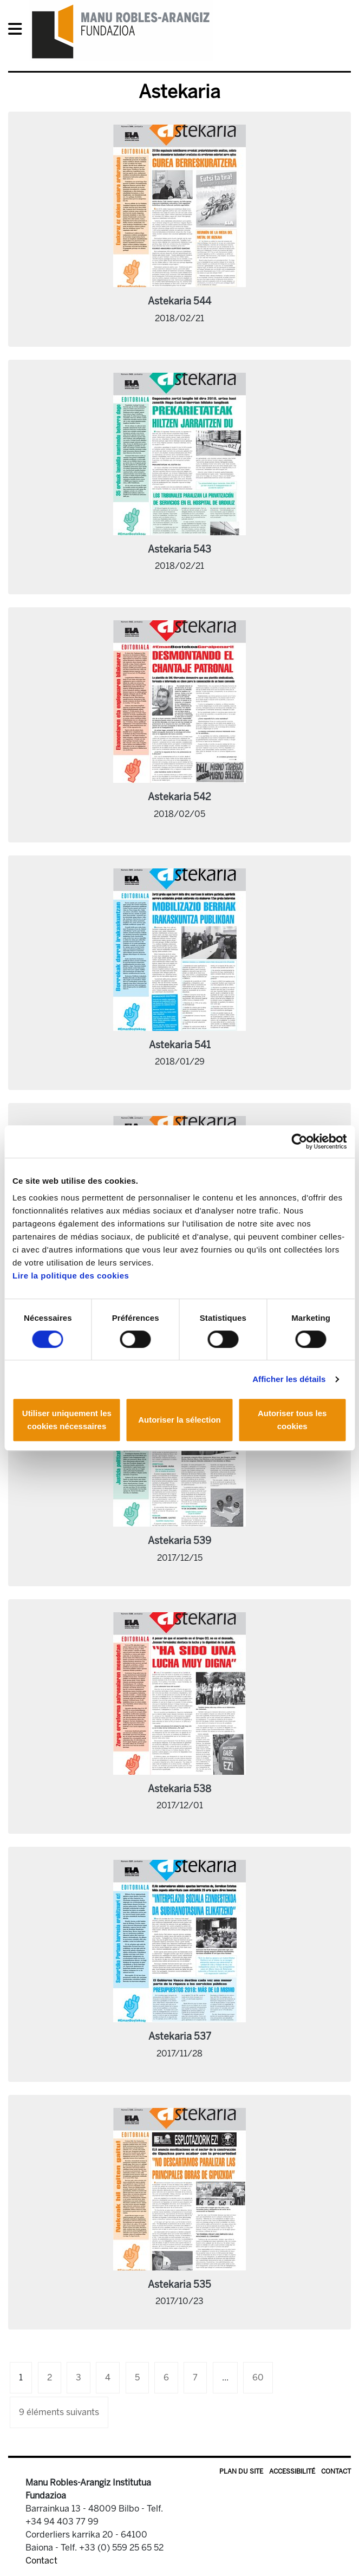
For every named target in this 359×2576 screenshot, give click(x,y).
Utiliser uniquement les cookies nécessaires (67, 1420)
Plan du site (241, 2471)
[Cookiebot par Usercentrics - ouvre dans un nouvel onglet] (299, 1141)
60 (258, 2377)
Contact (336, 2471)
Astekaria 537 (179, 2036)
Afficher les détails (288, 1379)
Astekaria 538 (179, 1789)
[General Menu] (18, 31)
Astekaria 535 (179, 2285)
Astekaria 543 (179, 549)
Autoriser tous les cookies (292, 1420)
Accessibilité (292, 2471)
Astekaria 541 (180, 1045)
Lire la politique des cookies (70, 1275)
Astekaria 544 (179, 301)
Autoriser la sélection (179, 1419)
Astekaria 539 (179, 1541)
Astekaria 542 (179, 797)
